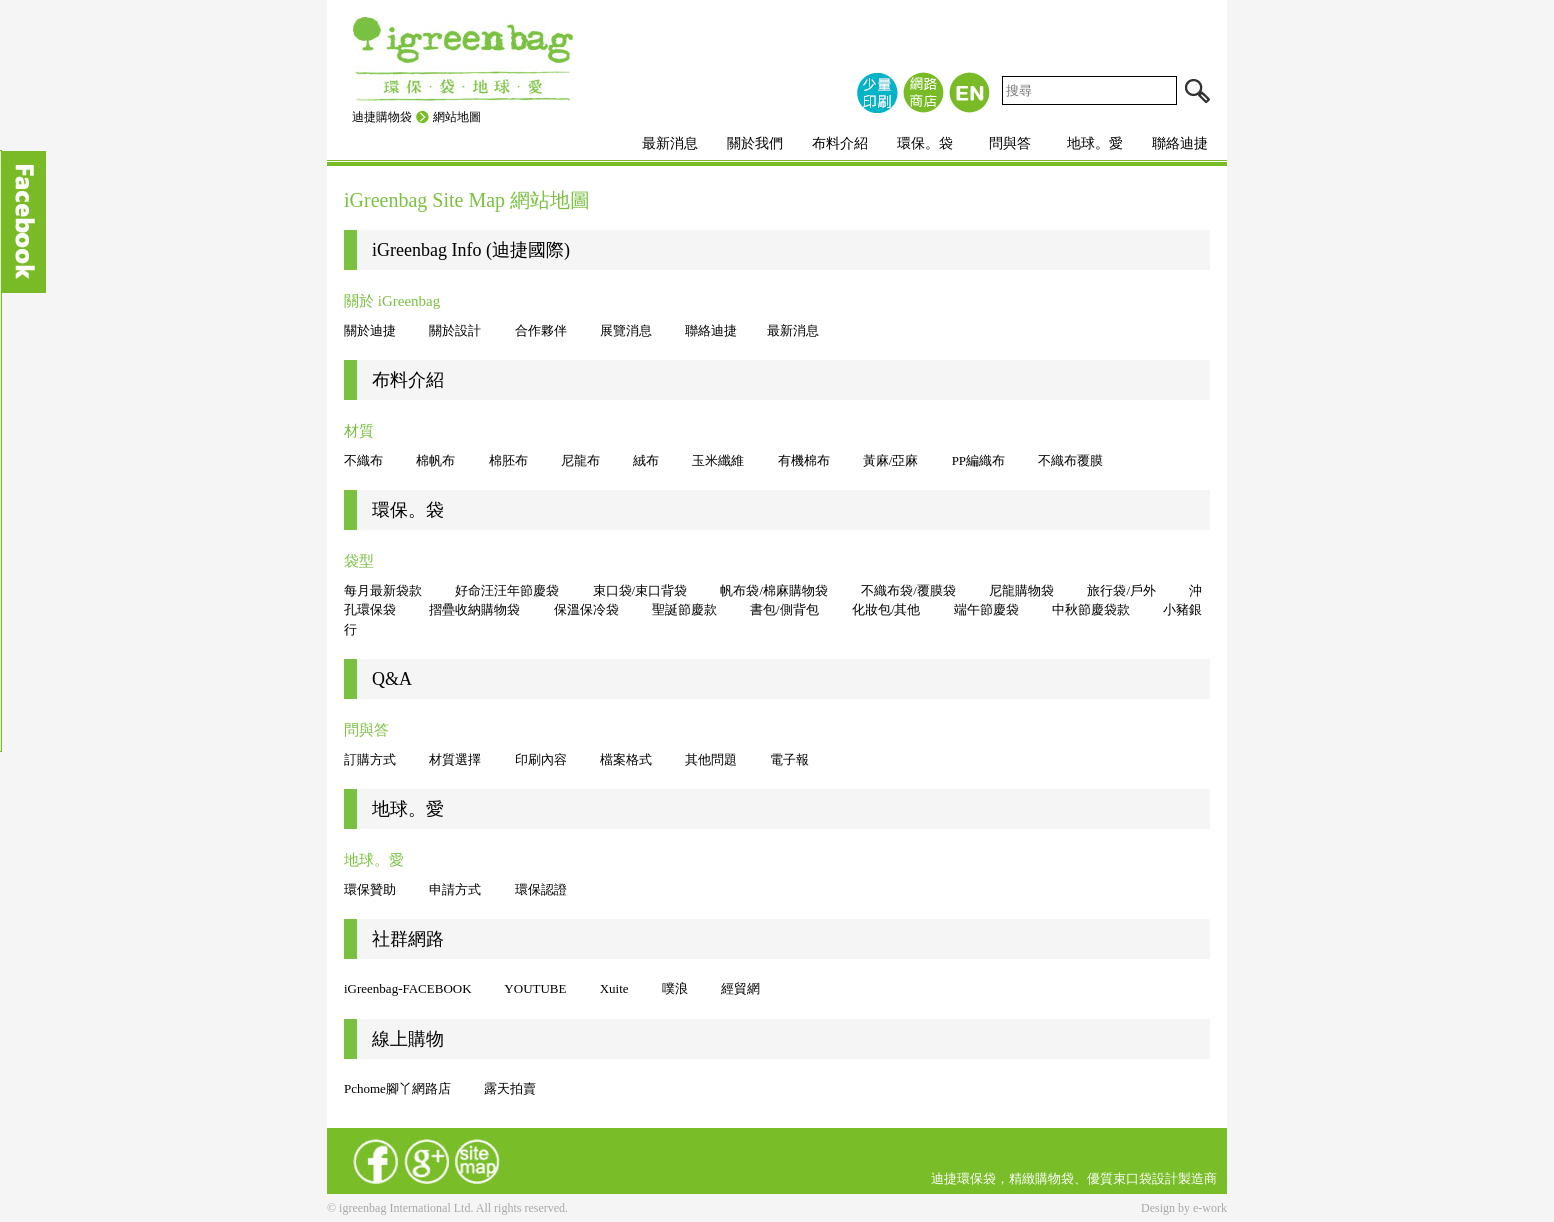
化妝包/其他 (886, 609)
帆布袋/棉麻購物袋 (774, 590)
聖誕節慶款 (684, 609)
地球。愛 (1095, 143)
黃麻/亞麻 (891, 460)
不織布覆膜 (1070, 460)
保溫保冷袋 (586, 609)
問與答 (1010, 143)
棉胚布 (508, 460)
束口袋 (1132, 1178)
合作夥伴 (541, 330)
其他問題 (711, 759)
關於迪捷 (370, 330)
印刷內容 (541, 759)
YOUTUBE (535, 988)
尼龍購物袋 (1021, 590)
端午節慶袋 (986, 609)
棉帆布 (435, 460)
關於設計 (455, 330)
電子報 (789, 759)
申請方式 (455, 889)
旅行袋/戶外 (1121, 590)
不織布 (363, 460)
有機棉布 (804, 460)
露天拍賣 (510, 1088)
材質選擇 (455, 759)
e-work (1210, 1208)
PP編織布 (978, 460)
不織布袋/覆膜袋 (908, 590)
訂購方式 (370, 759)
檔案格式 (626, 759)
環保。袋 (925, 143)
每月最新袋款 (383, 590)
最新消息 (670, 143)
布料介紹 (840, 143)
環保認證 (541, 889)
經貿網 (740, 988)
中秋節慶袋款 (1091, 609)
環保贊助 (370, 889)
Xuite (614, 988)
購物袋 (1054, 1178)
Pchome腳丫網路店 (399, 1088)
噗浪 (675, 988)
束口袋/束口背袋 (640, 590)
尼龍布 (580, 460)
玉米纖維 (718, 460)
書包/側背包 (784, 609)
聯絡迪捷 (1180, 143)
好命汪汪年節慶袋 (507, 590)
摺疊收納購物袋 (474, 609)
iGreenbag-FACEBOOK (408, 988)
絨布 (646, 460)
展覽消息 (626, 330)
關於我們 (755, 143)
